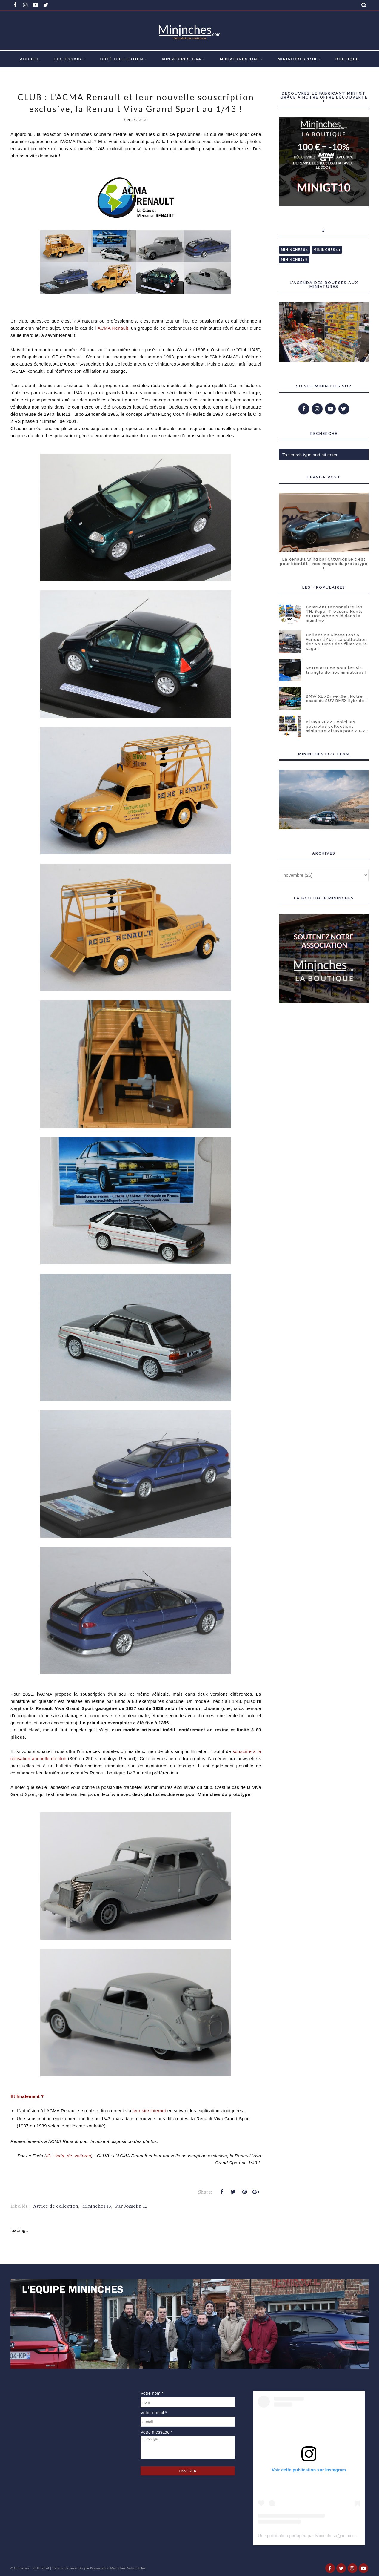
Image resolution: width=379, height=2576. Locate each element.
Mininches (22, 2568)
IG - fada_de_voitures (68, 2155)
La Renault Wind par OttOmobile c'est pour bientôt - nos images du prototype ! (324, 563)
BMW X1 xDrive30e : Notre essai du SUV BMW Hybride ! (336, 698)
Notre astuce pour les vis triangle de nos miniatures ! (336, 670)
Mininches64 (294, 250)
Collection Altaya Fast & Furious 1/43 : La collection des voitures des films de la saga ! (336, 642)
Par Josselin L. (131, 2206)
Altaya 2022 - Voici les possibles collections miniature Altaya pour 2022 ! (337, 726)
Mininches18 (294, 260)
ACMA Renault (113, 328)
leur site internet (149, 2110)
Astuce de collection (55, 2206)
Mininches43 (96, 2206)
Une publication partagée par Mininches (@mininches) (310, 2535)
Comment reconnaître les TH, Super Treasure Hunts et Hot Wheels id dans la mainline (334, 614)
